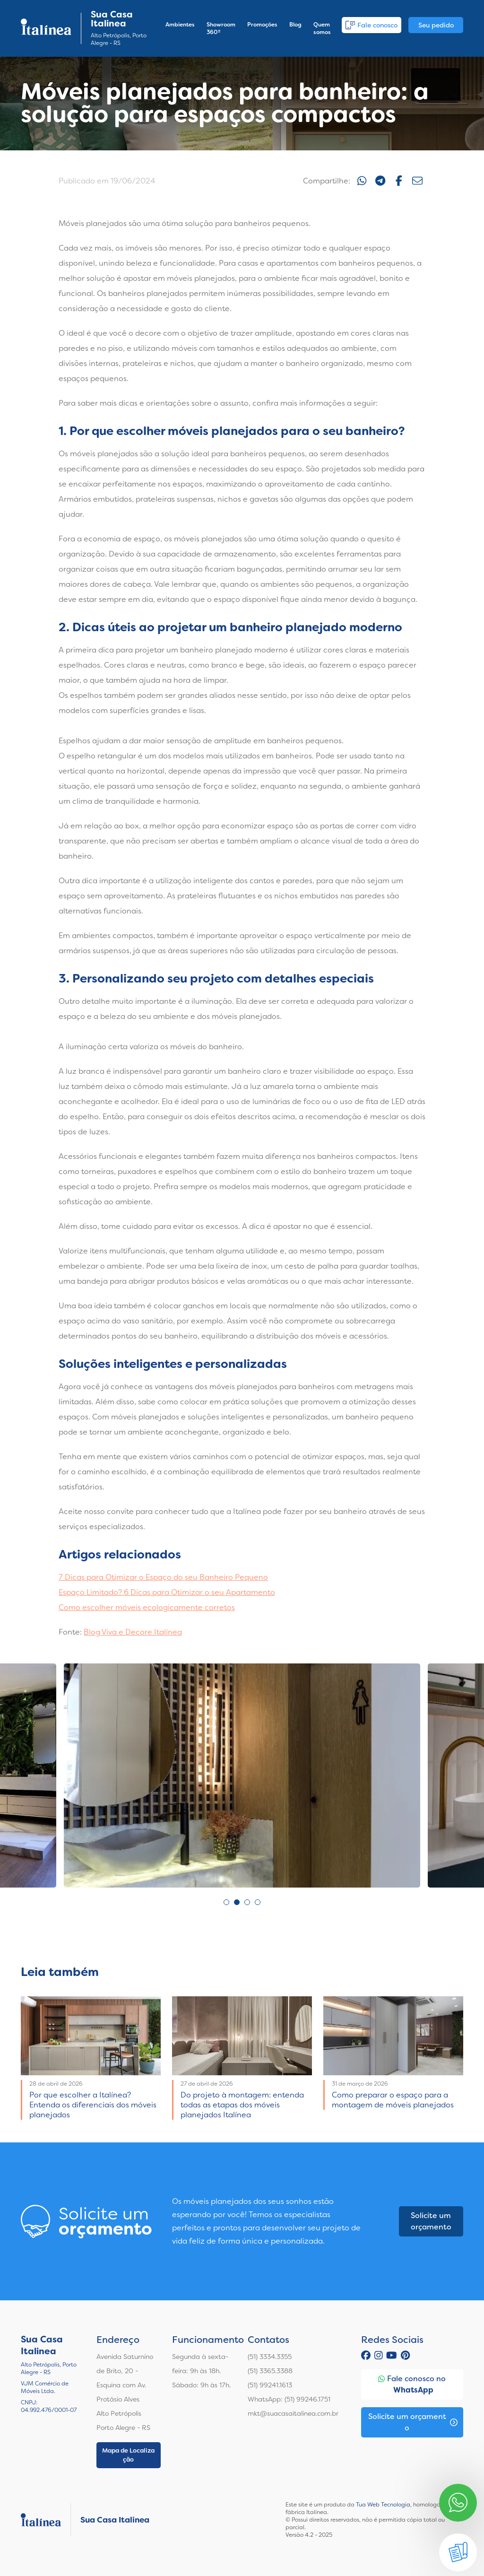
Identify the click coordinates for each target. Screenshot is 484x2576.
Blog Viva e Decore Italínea (133, 1632)
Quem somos (322, 28)
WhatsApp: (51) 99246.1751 (289, 2399)
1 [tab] (226, 1902)
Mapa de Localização (128, 2455)
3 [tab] (247, 1902)
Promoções (262, 24)
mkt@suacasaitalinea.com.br (293, 2413)
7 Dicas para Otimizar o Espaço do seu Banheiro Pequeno (163, 1577)
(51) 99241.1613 (270, 2385)
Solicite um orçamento (431, 2221)
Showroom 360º (221, 28)
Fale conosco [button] (372, 25)
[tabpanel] (242, 1775)
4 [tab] (257, 1902)
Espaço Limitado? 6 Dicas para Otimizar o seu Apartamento (167, 1592)
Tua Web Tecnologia (383, 2504)
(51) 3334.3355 (270, 2356)
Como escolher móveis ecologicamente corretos (147, 1607)
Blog (295, 24)
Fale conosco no (412, 2385)
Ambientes (180, 24)
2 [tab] (237, 1902)
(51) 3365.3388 (270, 2371)
